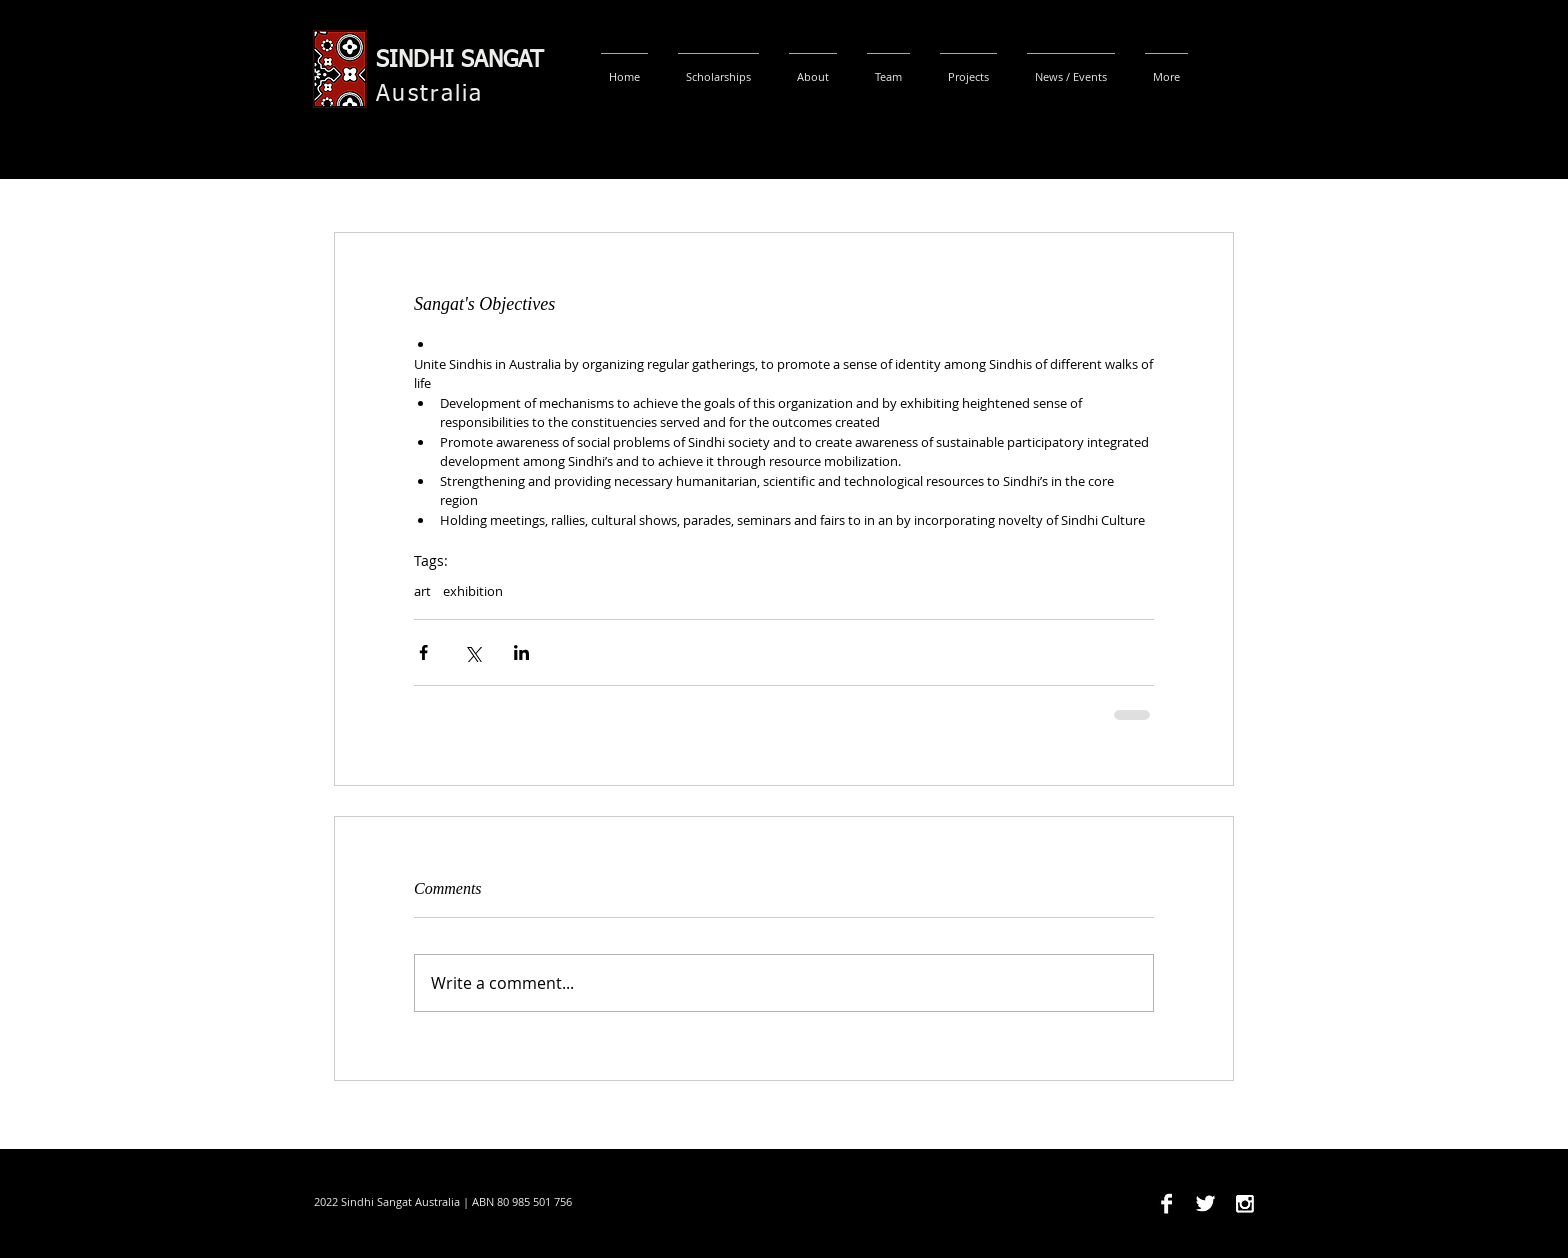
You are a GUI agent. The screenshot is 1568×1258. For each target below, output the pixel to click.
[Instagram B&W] (1244, 1203)
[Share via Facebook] (423, 652)
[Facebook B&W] (1166, 1203)
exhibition (473, 591)
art (422, 591)
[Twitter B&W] (1205, 1203)
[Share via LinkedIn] (521, 652)
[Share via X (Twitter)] (472, 652)
